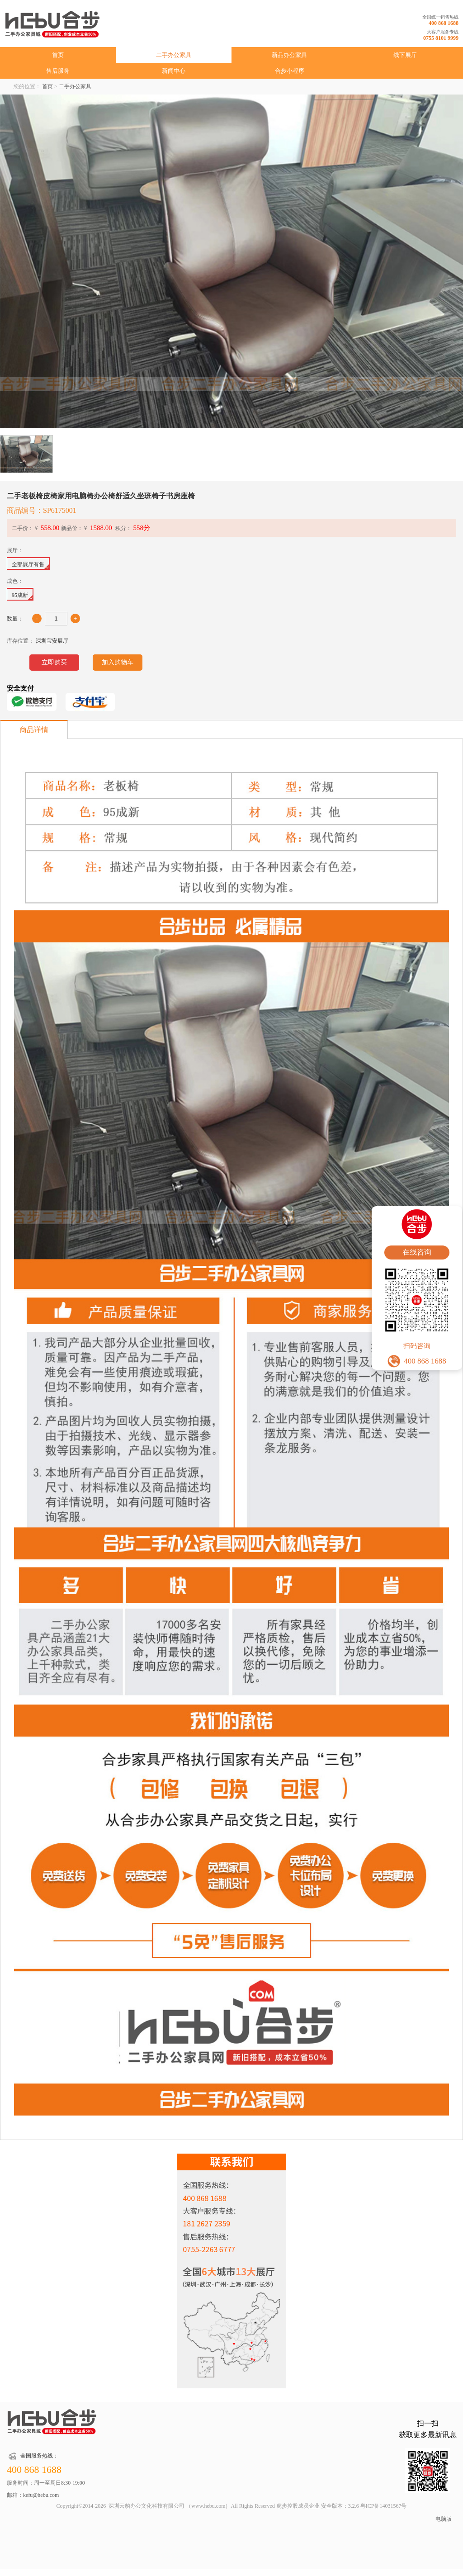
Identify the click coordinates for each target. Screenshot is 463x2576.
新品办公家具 (289, 55)
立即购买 (54, 662)
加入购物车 (117, 662)
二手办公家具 (173, 55)
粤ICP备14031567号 (383, 2506)
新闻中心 (173, 70)
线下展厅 (405, 55)
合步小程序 (289, 70)
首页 (58, 55)
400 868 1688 (443, 23)
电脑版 (443, 2519)
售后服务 (58, 70)
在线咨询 (416, 1252)
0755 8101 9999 (440, 38)
